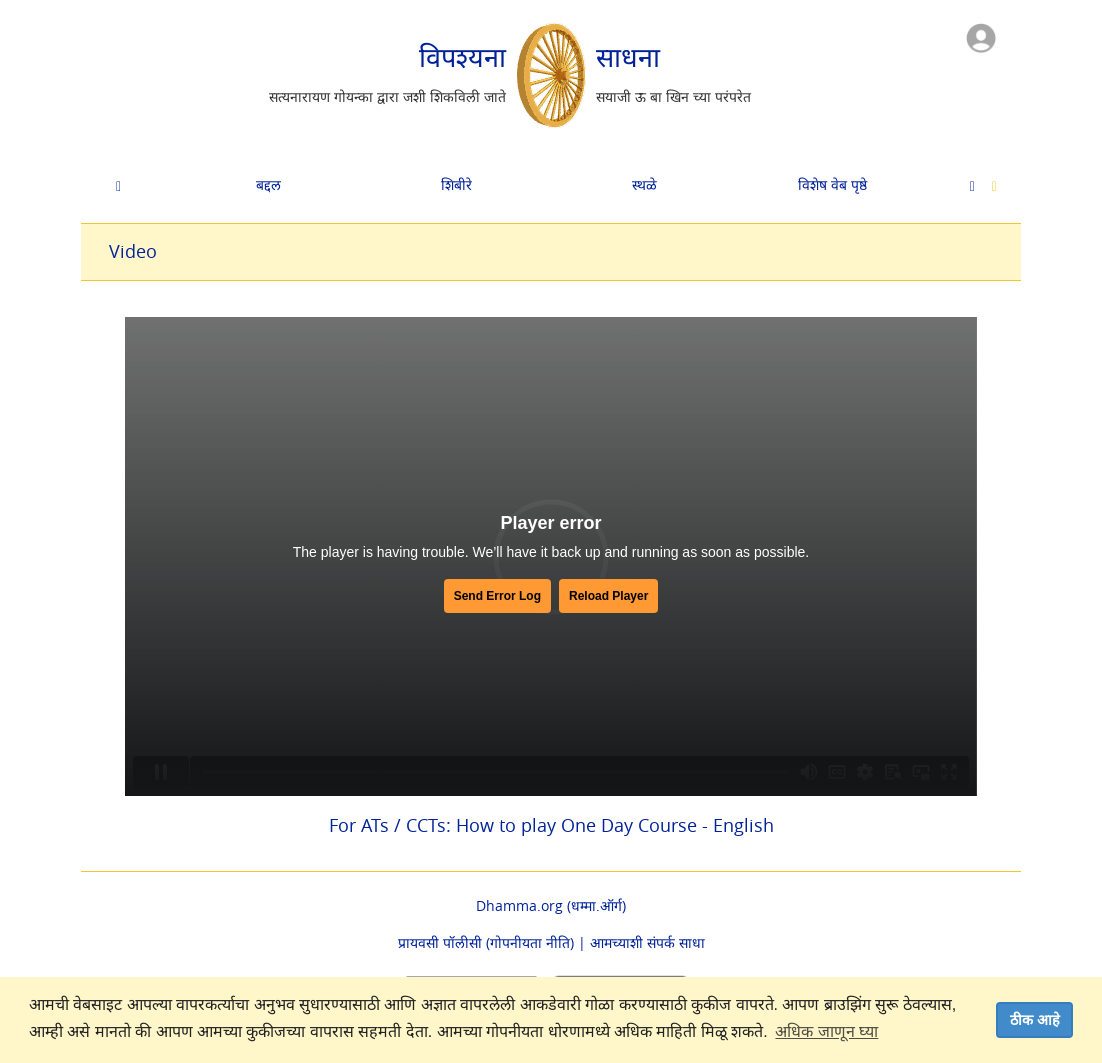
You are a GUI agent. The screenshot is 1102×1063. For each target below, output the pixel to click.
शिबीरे (456, 184)
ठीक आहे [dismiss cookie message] (1035, 1020)
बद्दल (268, 184)
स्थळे (644, 184)
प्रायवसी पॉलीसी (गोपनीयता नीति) (486, 942)
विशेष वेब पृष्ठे (832, 184)
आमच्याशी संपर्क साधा (647, 942)
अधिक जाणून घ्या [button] (826, 1031)
